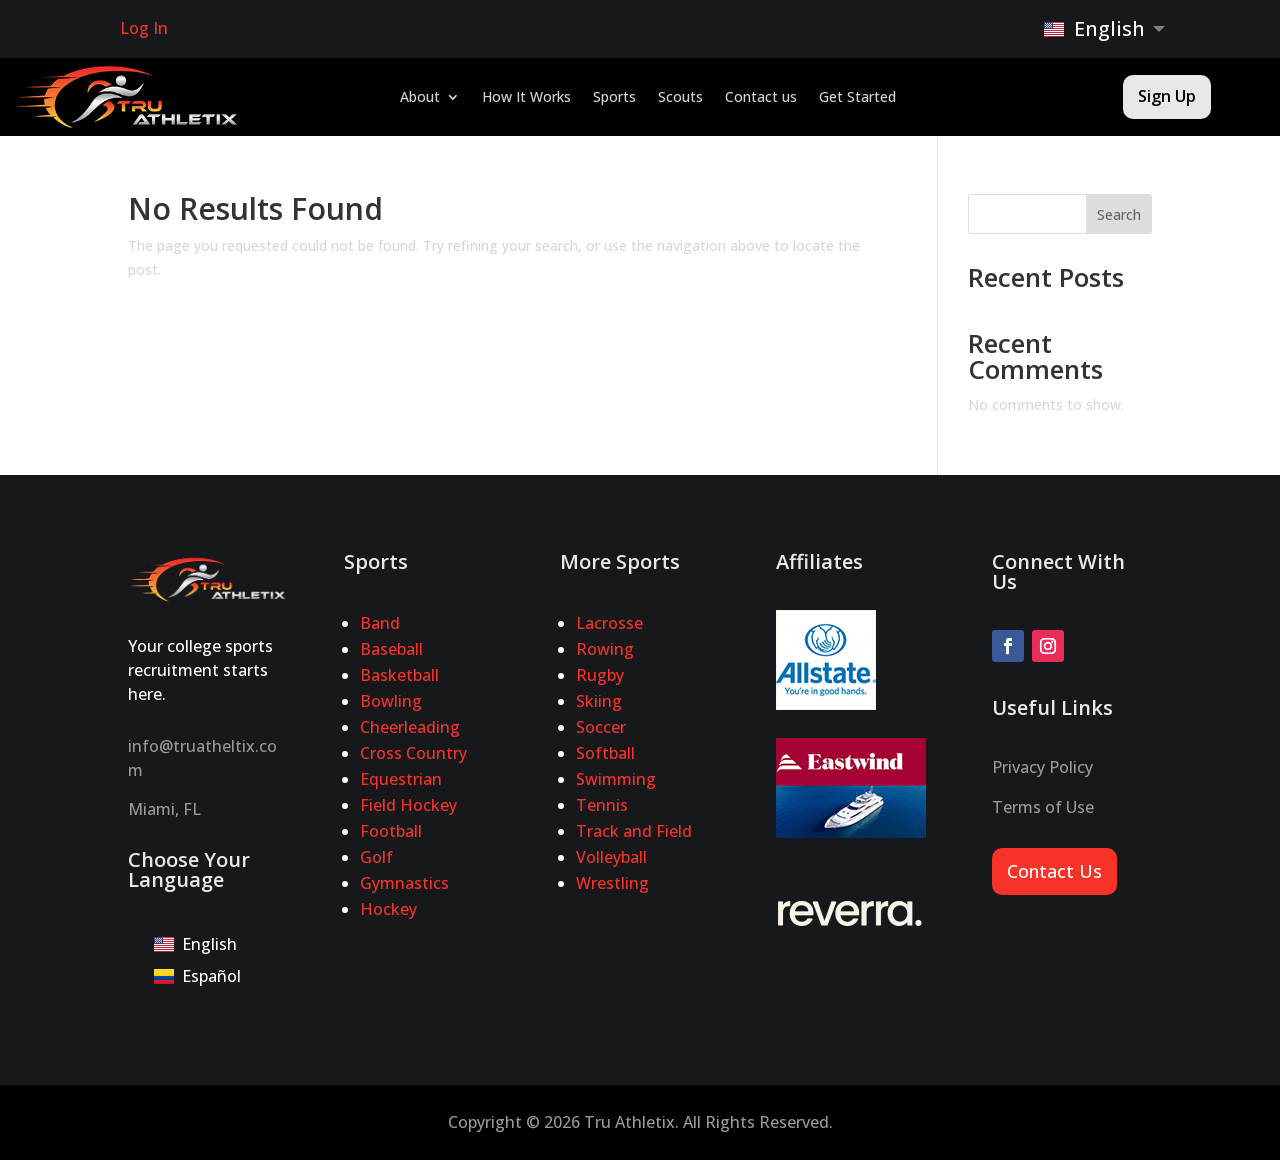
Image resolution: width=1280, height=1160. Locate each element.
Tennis (602, 805)
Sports (614, 98)
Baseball (391, 649)
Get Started (857, 98)
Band (380, 623)
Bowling (391, 701)
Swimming (616, 779)
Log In (144, 28)
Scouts (680, 98)
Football (391, 831)
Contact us (761, 98)
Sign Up (1167, 96)
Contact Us (1054, 871)
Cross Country (413, 753)
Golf (376, 857)
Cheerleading (410, 727)
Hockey (388, 909)
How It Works (526, 98)
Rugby (600, 675)
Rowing (605, 649)
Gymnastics (404, 883)
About (420, 98)
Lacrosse (609, 623)
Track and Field (634, 831)
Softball (605, 753)
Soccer (601, 727)
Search (1119, 214)
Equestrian (401, 779)
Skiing (599, 701)
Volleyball (611, 857)
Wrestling (612, 883)
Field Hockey (408, 805)
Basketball (399, 675)
